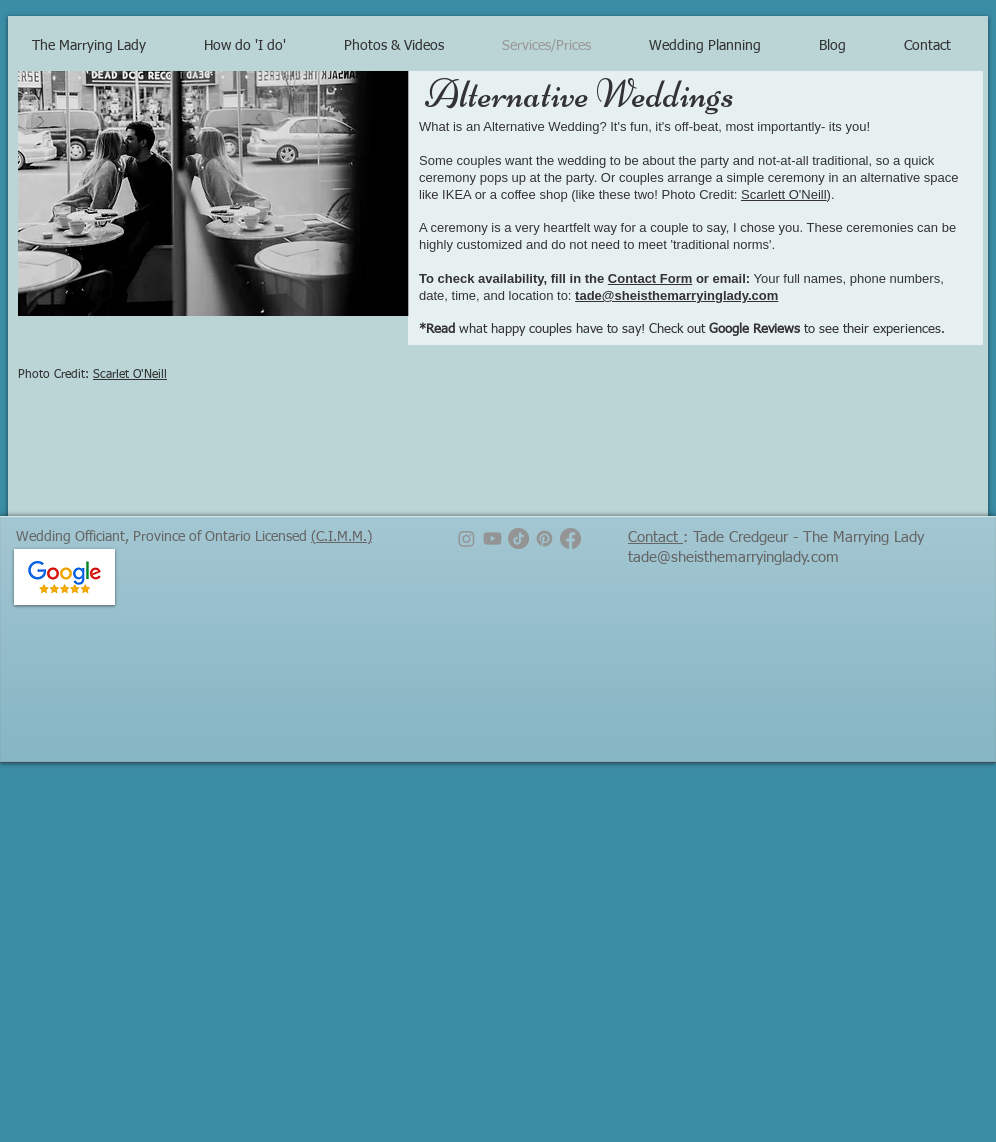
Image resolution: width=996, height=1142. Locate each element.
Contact (655, 537)
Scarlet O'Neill (130, 375)
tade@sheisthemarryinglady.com (676, 295)
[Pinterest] (544, 538)
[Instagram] (466, 538)
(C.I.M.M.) (341, 537)
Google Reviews (754, 329)
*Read (437, 329)
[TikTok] (518, 538)
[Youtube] (492, 538)
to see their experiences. (872, 329)
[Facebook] (570, 538)
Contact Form (650, 278)
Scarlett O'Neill (784, 194)
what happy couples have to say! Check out (582, 329)
